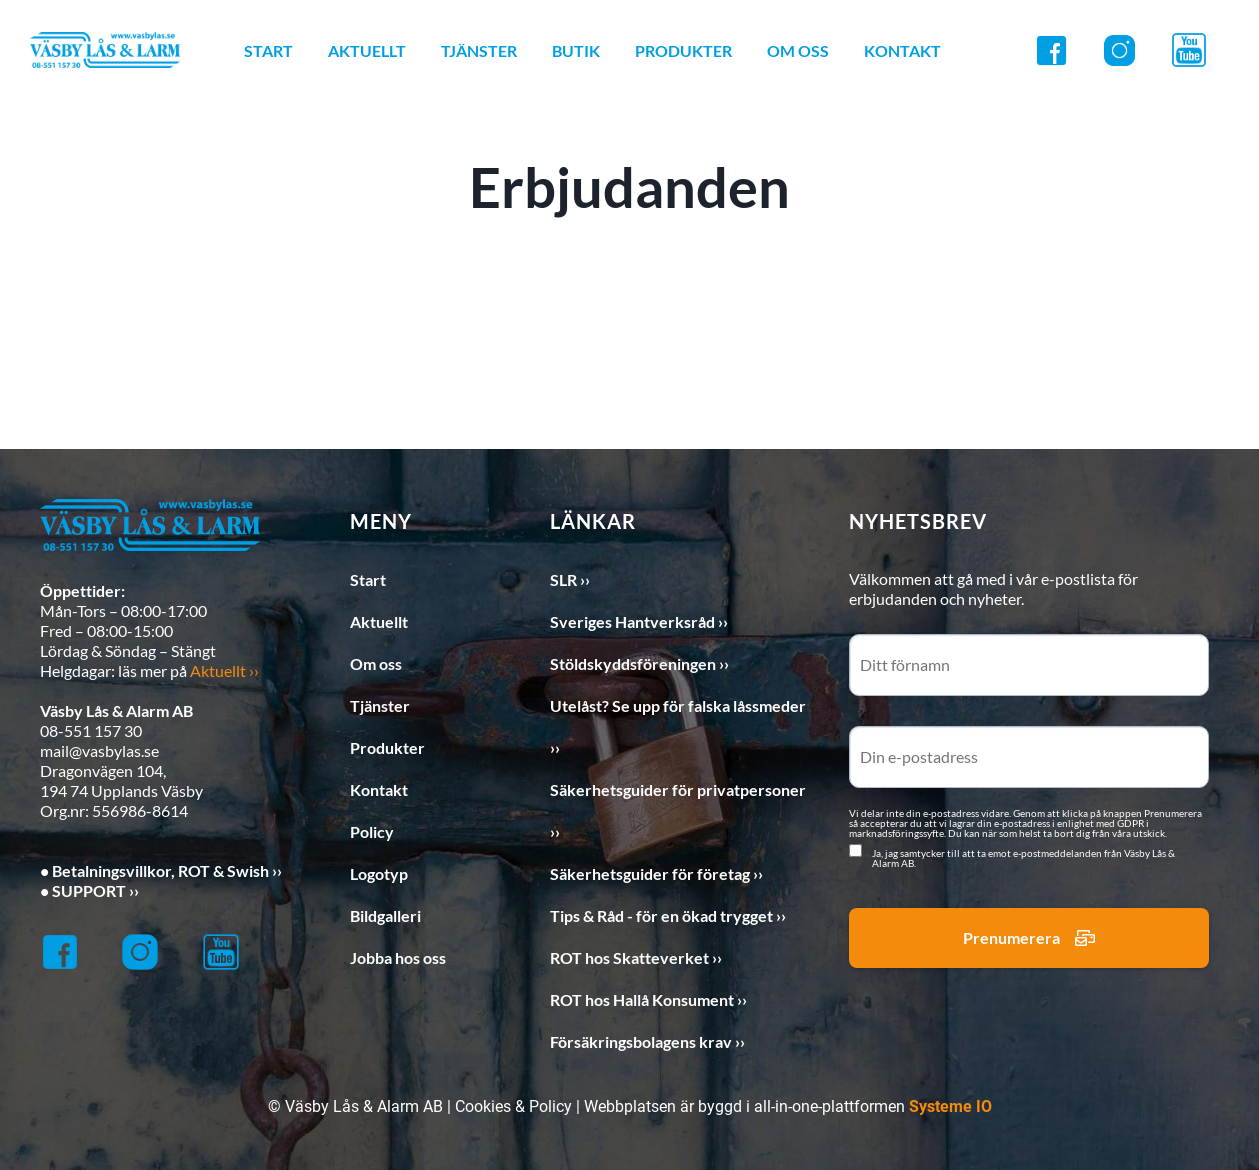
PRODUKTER (683, 50)
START (268, 50)
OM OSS (798, 50)
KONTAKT (902, 50)
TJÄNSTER (479, 50)
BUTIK (576, 50)
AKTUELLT (367, 50)
